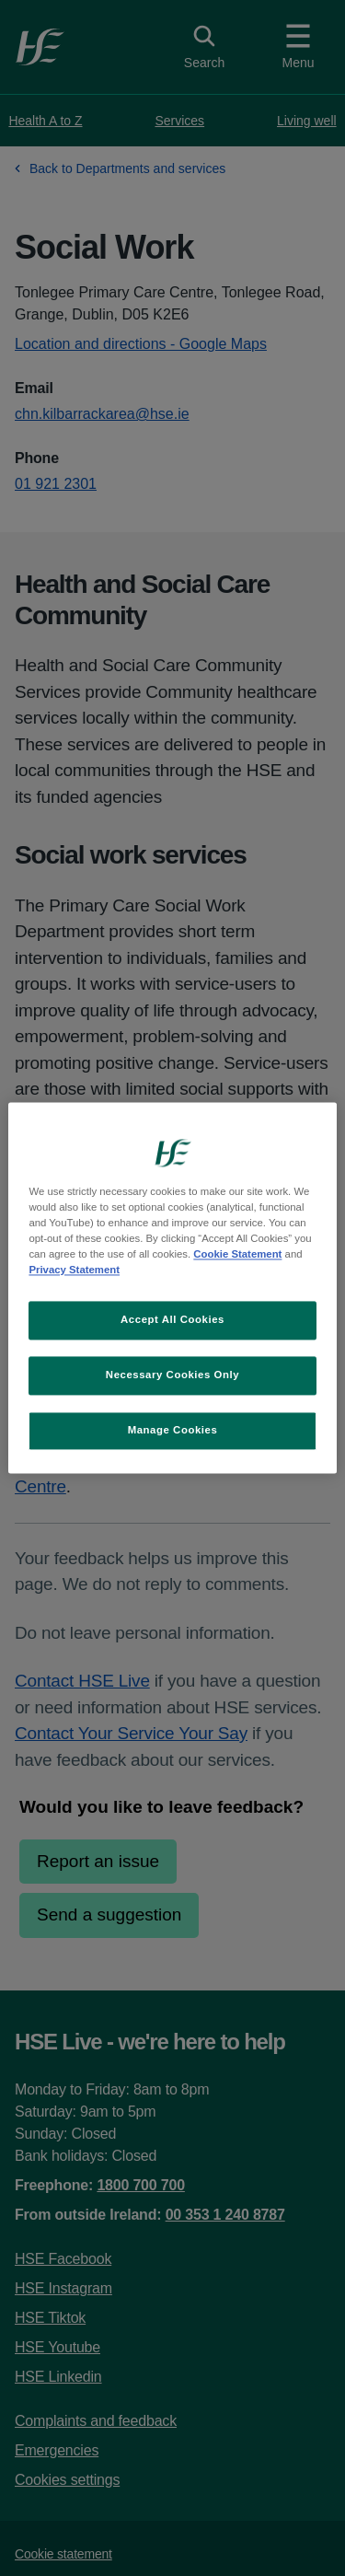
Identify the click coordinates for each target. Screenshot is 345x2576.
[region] (172, 1287)
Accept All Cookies (172, 1320)
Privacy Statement (74, 1270)
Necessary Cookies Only (172, 1375)
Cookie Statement (237, 1254)
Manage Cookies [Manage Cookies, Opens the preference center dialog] (173, 1430)
